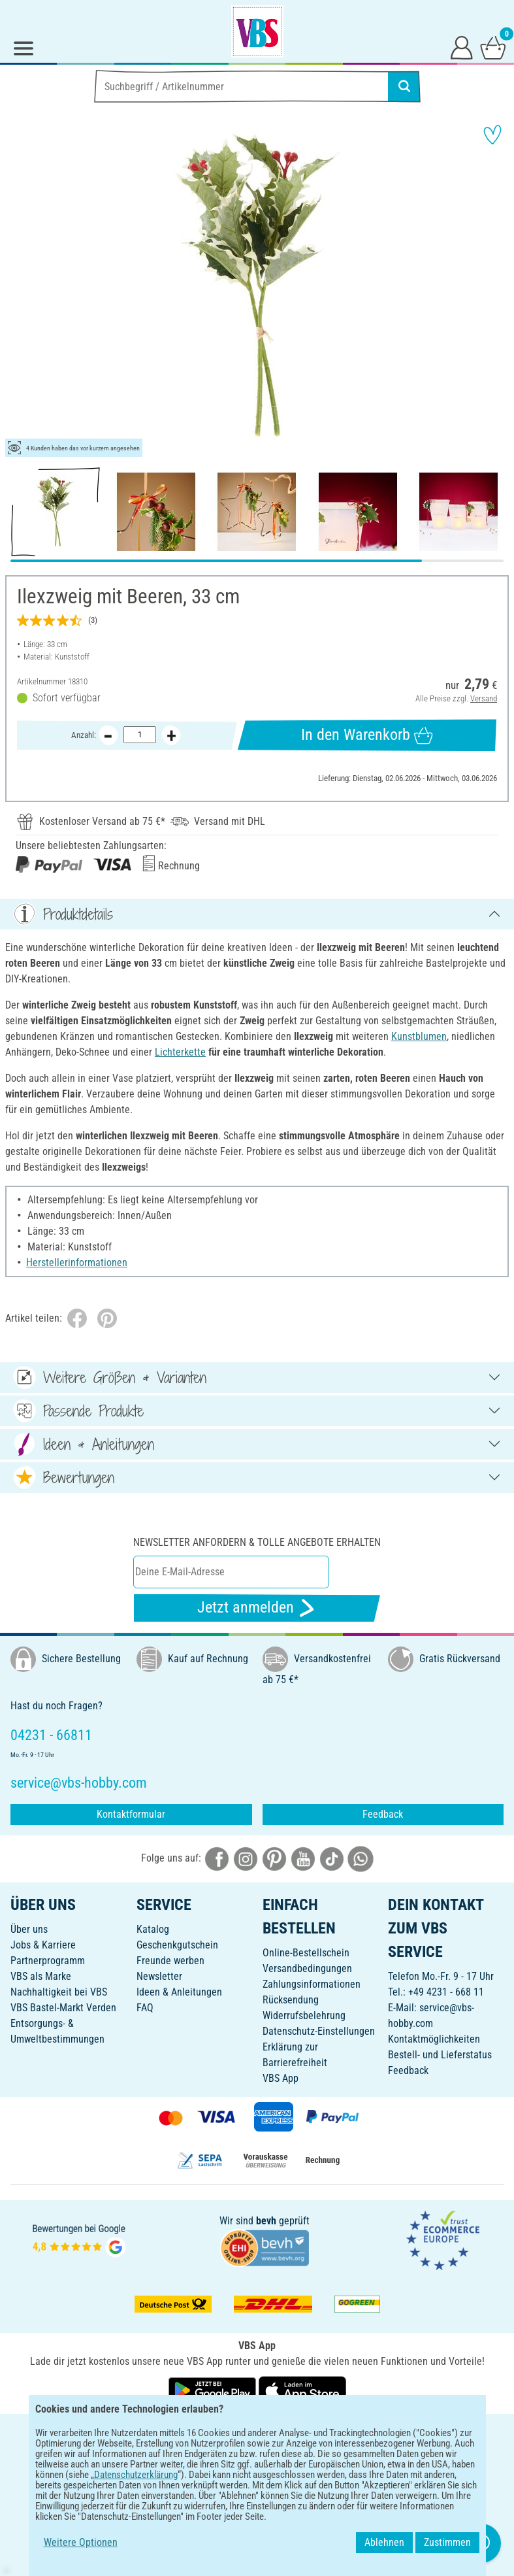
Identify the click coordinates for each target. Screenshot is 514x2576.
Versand (483, 698)
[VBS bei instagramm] (246, 1858)
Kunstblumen (419, 1036)
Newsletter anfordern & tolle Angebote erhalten (257, 1542)
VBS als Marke (40, 1976)
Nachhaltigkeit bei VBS (58, 1992)
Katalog (153, 1929)
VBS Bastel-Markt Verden (63, 2007)
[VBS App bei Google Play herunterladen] (214, 2390)
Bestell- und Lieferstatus (440, 2055)
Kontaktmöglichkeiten (434, 2039)
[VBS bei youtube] (303, 1858)
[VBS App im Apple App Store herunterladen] (302, 2390)
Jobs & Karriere (43, 1945)
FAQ (145, 2007)
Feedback (382, 1814)
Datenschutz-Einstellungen (319, 2031)
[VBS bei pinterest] (274, 1858)
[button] (19, 287)
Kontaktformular (131, 1814)
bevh (266, 2221)
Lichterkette (180, 1052)
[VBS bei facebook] (217, 1858)
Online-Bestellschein (306, 1953)
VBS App (280, 2078)
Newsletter (159, 1976)
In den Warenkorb (366, 735)
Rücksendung (291, 2000)
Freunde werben (170, 1960)
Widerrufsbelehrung (304, 2015)
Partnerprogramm (47, 1960)
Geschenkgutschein (177, 1945)
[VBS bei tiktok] (332, 1858)
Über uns (29, 1929)
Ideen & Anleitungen (179, 1992)
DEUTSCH (256, 2432)
